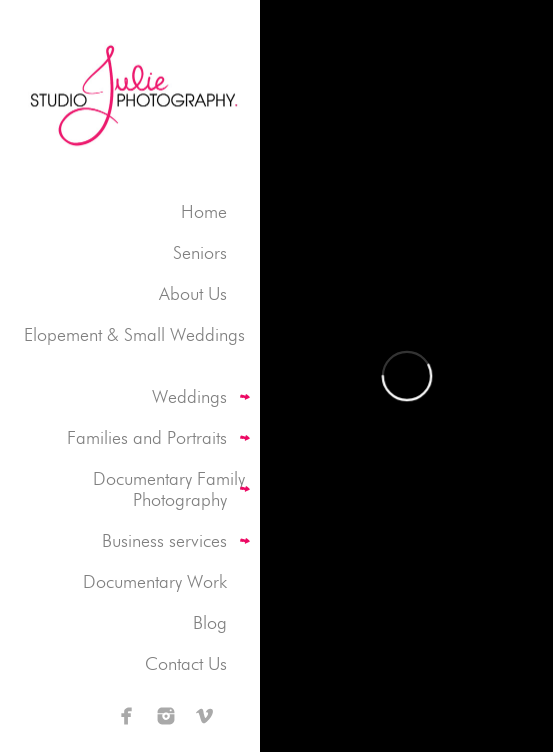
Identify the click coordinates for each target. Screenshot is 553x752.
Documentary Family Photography (169, 489)
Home (204, 211)
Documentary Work (155, 581)
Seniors (200, 252)
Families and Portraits (147, 437)
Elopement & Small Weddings (134, 334)
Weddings (189, 396)
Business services (164, 540)
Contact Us (186, 663)
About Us (193, 293)
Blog (210, 622)
